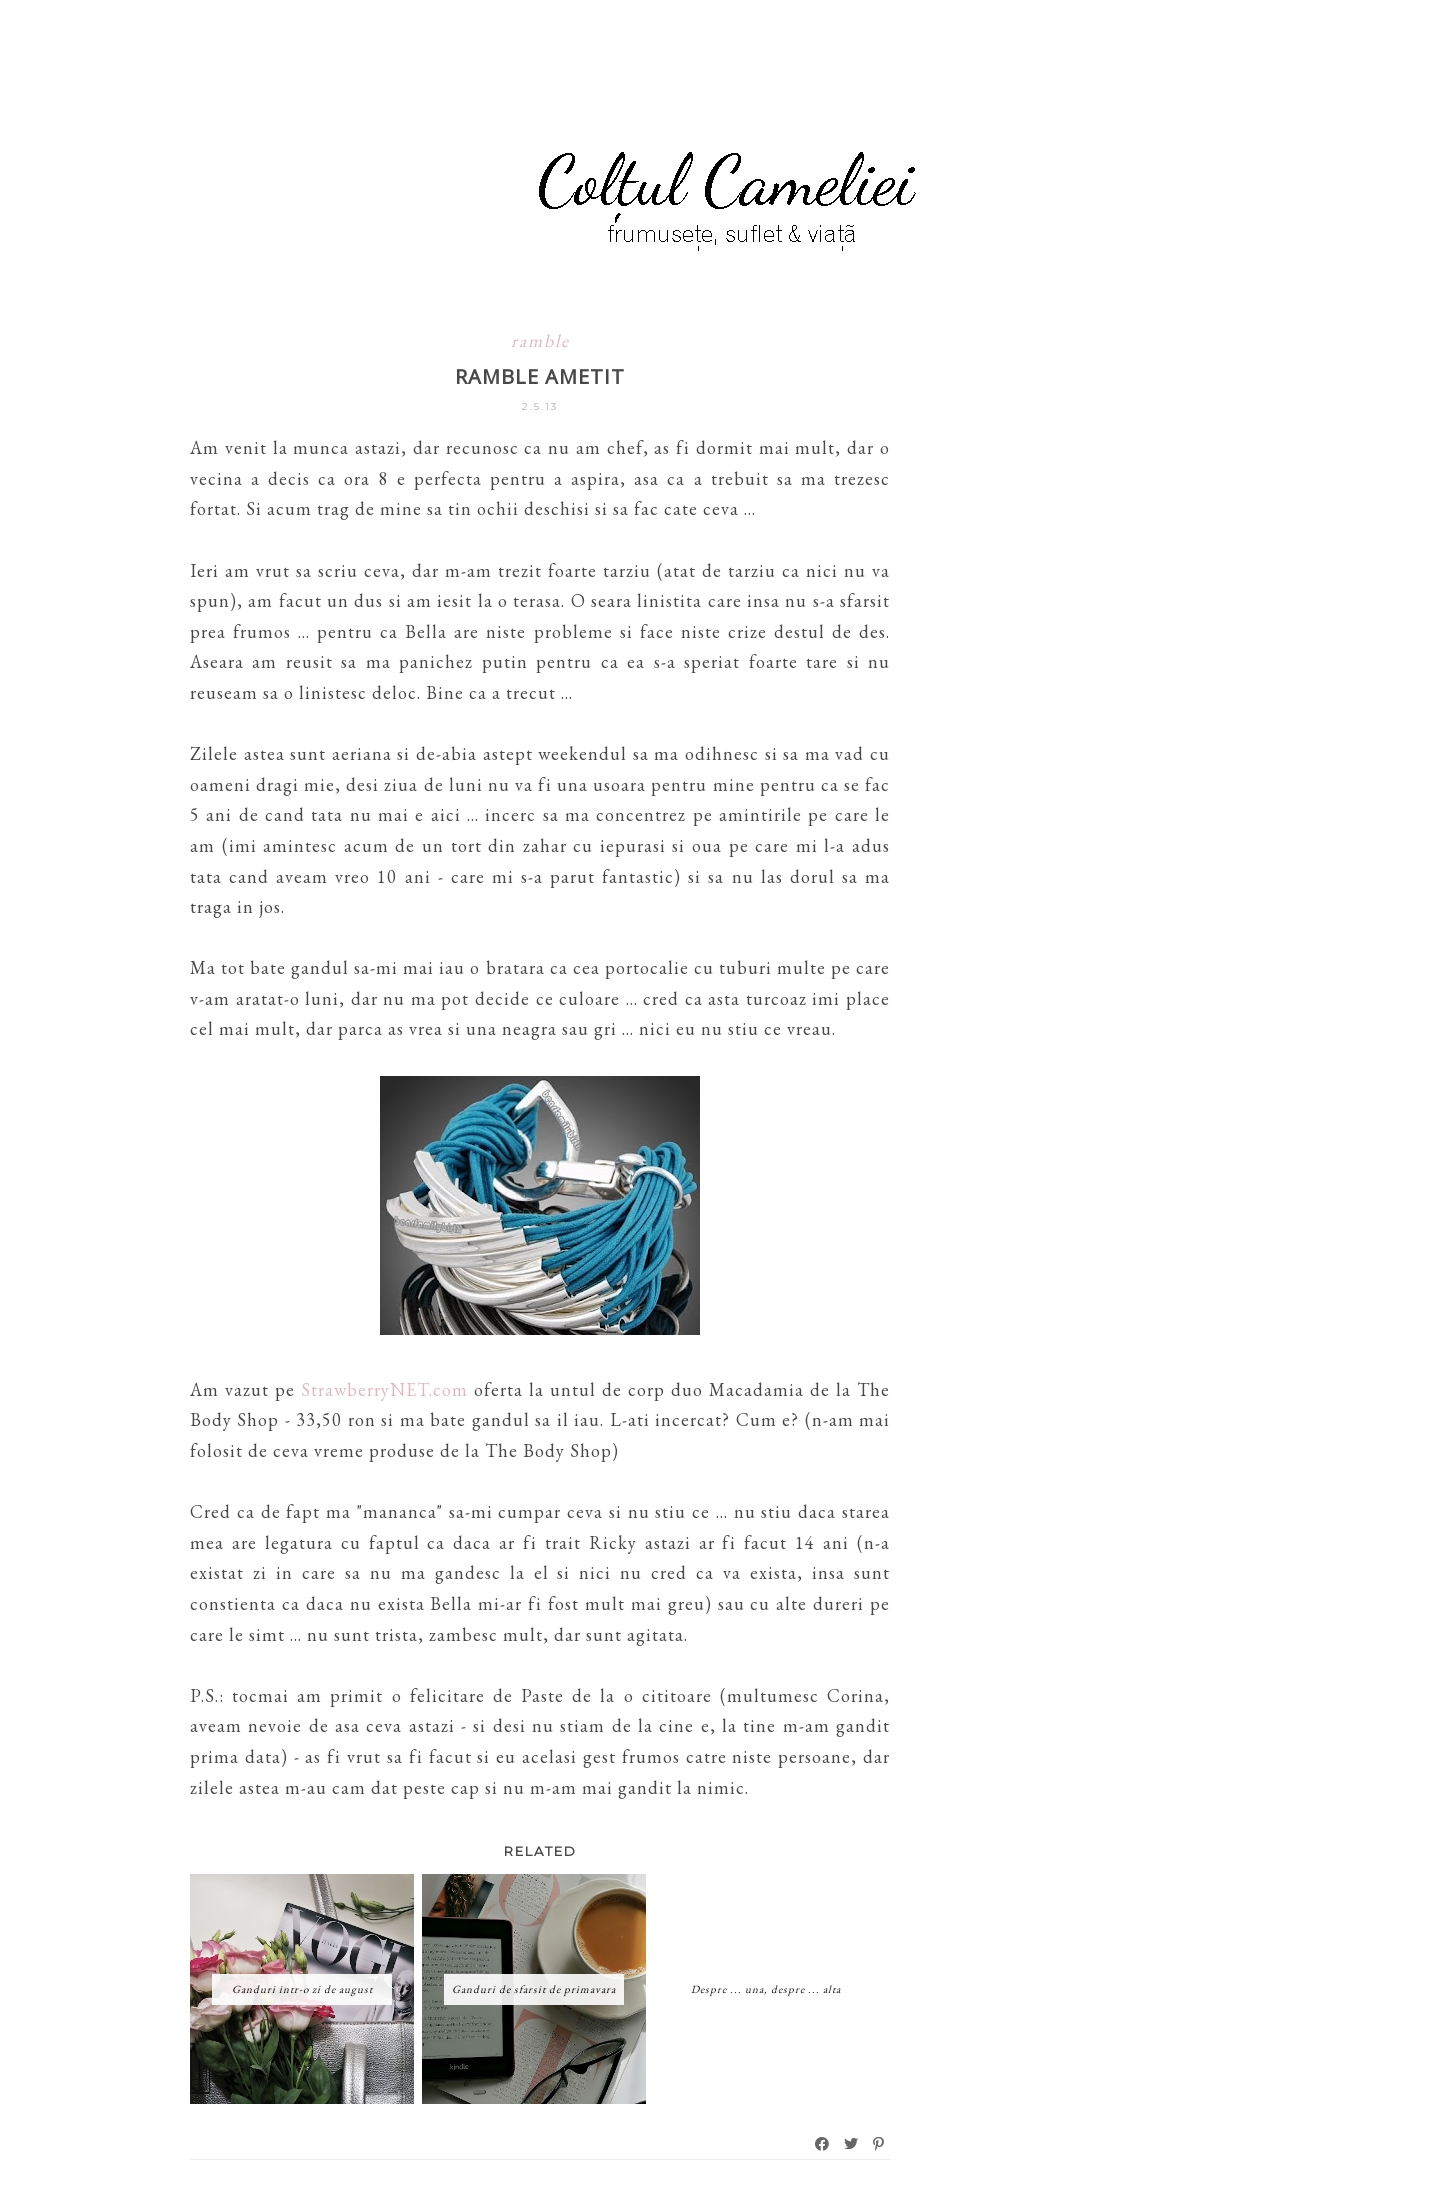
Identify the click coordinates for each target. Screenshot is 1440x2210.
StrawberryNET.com (384, 1389)
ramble (540, 340)
